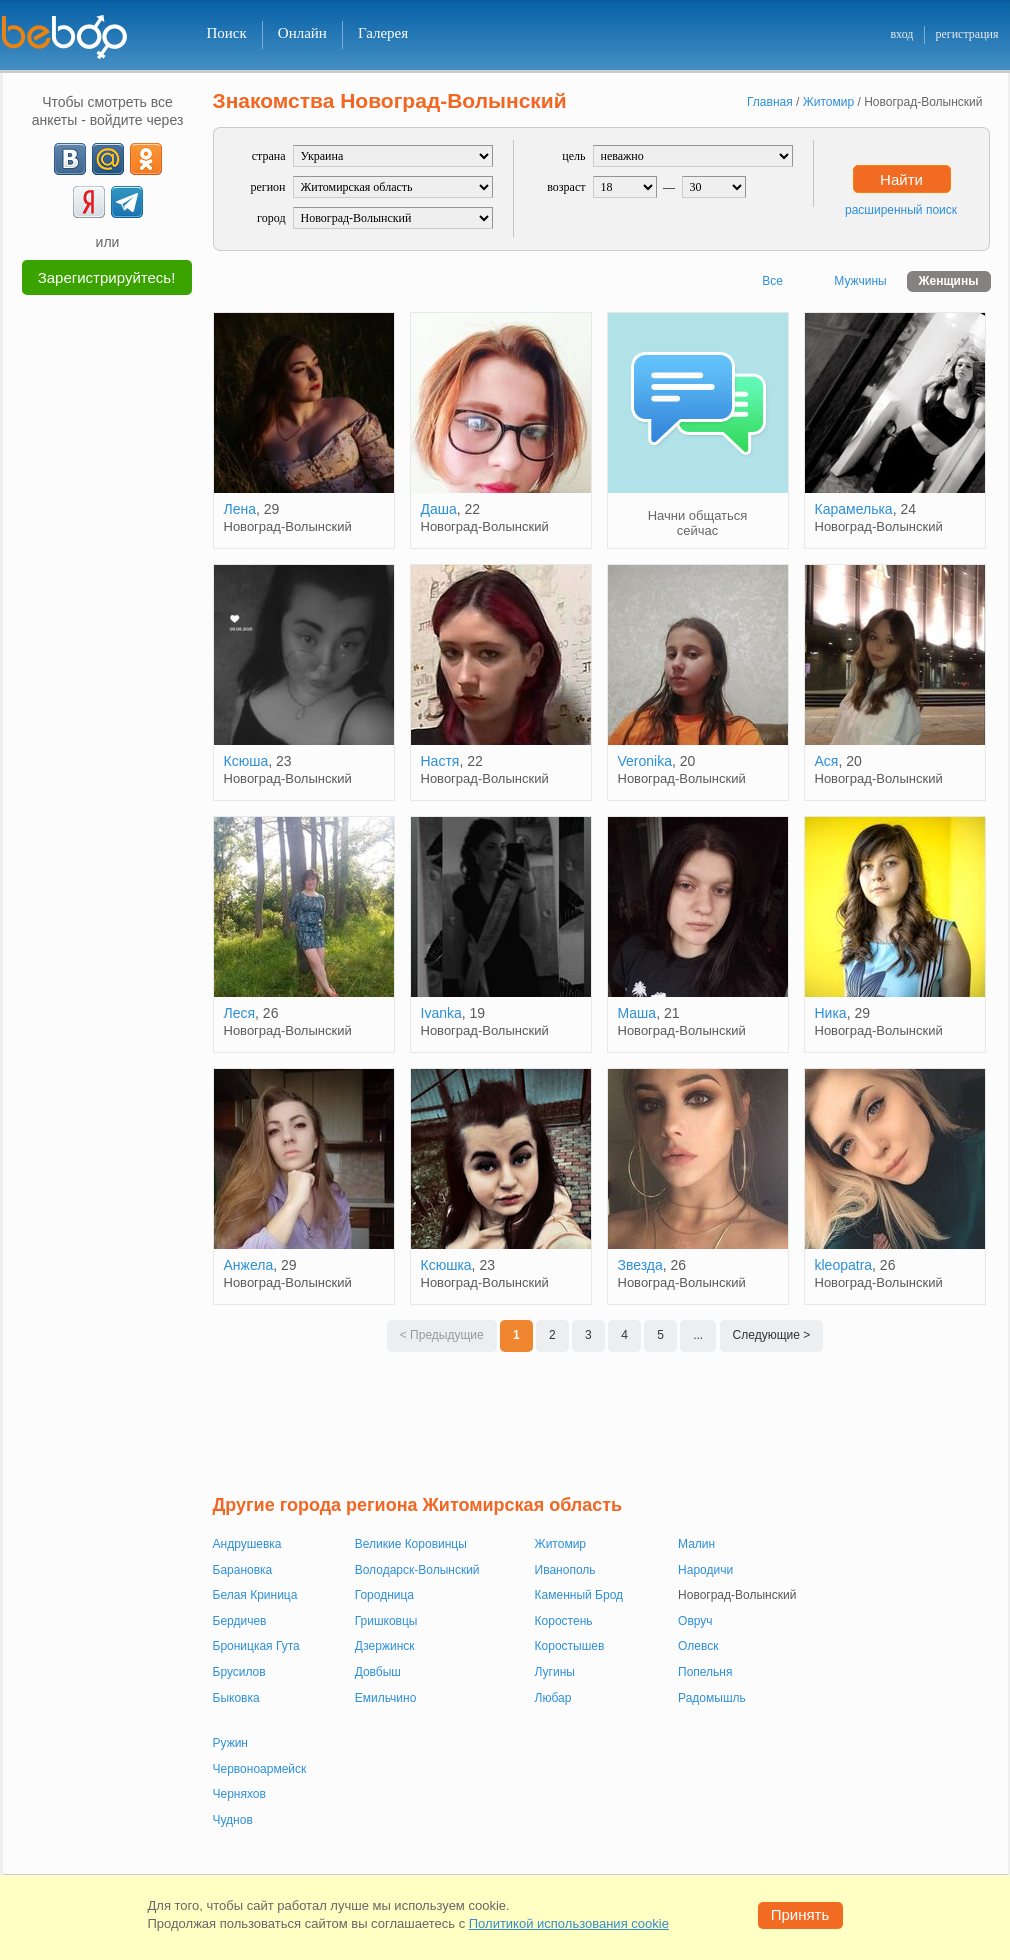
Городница (384, 1595)
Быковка (236, 1698)
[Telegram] (127, 202)
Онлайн (302, 33)
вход (901, 34)
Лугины (555, 1672)
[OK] (146, 159)
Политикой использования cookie (569, 1923)
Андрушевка (247, 1544)
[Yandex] (89, 202)
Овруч (695, 1621)
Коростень (564, 1621)
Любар (553, 1698)
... (698, 1335)
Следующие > (772, 1335)
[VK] (70, 159)
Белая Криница (255, 1595)
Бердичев (240, 1621)
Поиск (227, 33)
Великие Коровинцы (411, 1544)
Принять (800, 1914)
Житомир (560, 1544)
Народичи (705, 1570)
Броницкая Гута (256, 1646)
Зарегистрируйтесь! (107, 277)
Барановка (243, 1570)
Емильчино (386, 1698)
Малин (696, 1544)
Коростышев (570, 1646)
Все (772, 281)
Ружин (231, 1743)
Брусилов (239, 1672)
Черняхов (239, 1794)
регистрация (966, 34)
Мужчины (860, 281)
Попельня (705, 1672)
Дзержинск (385, 1646)
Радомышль (712, 1698)
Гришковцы (386, 1621)
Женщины (949, 281)
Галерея (383, 33)
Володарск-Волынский (417, 1570)
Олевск (698, 1646)
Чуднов (233, 1820)
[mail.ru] (108, 159)
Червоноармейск (260, 1769)
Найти (901, 179)
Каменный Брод (579, 1595)
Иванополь (565, 1570)
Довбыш (378, 1672)
